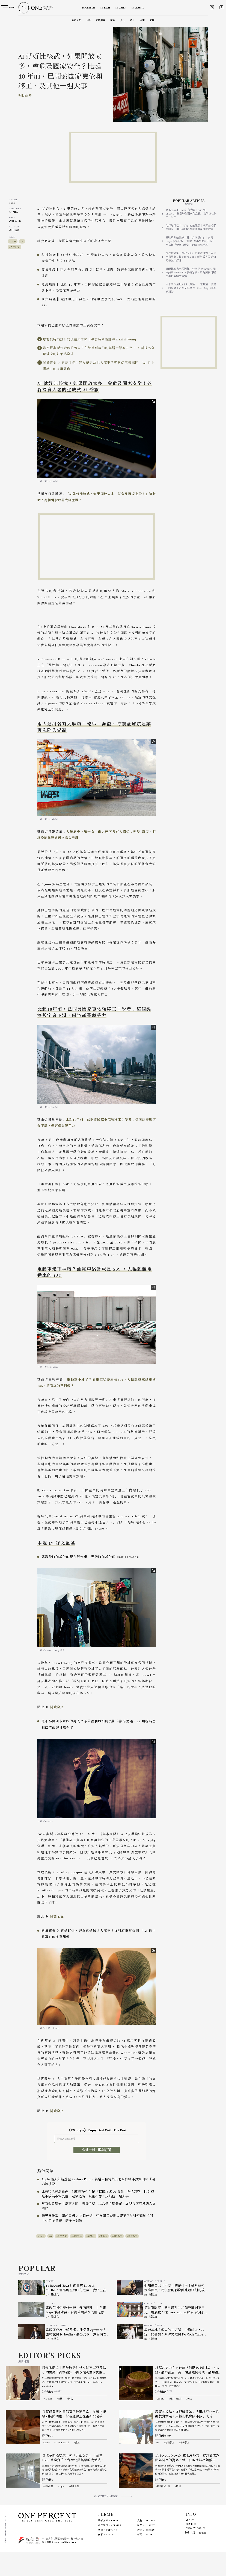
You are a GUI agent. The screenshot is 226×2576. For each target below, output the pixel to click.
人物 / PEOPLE (146, 2544)
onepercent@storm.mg (65, 2566)
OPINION (149, 2281)
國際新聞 (117, 2236)
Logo (69, 2510)
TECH (12, 202)
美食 (198, 2407)
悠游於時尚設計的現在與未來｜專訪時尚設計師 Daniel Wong (91, 339)
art (166, 2459)
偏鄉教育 (193, 2459)
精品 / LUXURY (146, 2549)
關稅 (187, 2510)
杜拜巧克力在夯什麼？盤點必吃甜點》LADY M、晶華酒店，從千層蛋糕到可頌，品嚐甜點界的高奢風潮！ (191, 2373)
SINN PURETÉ (71, 2459)
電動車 (103, 2236)
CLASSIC (149, 2303)
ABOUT (190, 2544)
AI (22, 241)
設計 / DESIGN (146, 2554)
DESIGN (50, 2281)
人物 (88, 20)
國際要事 (100, 20)
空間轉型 (56, 2510)
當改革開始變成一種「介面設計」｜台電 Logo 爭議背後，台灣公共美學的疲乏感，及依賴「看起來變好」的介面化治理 (190, 241)
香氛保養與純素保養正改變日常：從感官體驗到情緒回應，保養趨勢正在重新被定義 (77, 2424)
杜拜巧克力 (184, 2407)
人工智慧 (15, 247)
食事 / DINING (106, 2558)
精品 (112, 20)
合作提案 (201, 2557)
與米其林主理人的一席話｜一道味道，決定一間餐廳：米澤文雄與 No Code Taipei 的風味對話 (191, 288)
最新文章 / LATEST (109, 2544)
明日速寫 (25, 95)
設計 (132, 20)
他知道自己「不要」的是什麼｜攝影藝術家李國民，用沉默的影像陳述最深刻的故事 (191, 227)
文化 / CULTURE (107, 2554)
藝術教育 (178, 2459)
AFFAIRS (13, 211)
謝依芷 (58, 2452)
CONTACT (191, 2548)
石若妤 (171, 2400)
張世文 (56, 2295)
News (178, 2391)
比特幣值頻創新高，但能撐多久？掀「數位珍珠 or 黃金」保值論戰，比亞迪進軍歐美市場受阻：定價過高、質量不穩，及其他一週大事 (97, 2194)
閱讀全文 (57, 1708)
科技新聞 (132, 2236)
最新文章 (76, 20)
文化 (122, 20)
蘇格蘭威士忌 (172, 2510)
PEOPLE (162, 2281)
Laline (55, 2459)
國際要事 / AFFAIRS (109, 2549)
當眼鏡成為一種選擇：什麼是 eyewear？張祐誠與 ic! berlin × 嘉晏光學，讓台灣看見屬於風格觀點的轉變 (191, 272)
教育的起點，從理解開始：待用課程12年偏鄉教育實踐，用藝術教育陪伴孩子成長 (190, 2424)
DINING (169, 2407)
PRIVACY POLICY (196, 2552)
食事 (142, 20)
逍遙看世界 (174, 2452)
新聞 (152, 20)
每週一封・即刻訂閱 (96, 2150)
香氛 (85, 2459)
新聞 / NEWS (145, 2558)
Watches (56, 2407)
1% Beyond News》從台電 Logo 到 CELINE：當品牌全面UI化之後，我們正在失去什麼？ (191, 213)
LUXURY (161, 2303)
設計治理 (82, 2510)
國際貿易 (77, 2236)
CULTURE (51, 2303)
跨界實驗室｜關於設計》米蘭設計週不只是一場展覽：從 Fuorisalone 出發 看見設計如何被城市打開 (191, 256)
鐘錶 (68, 2407)
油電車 (91, 2236)
